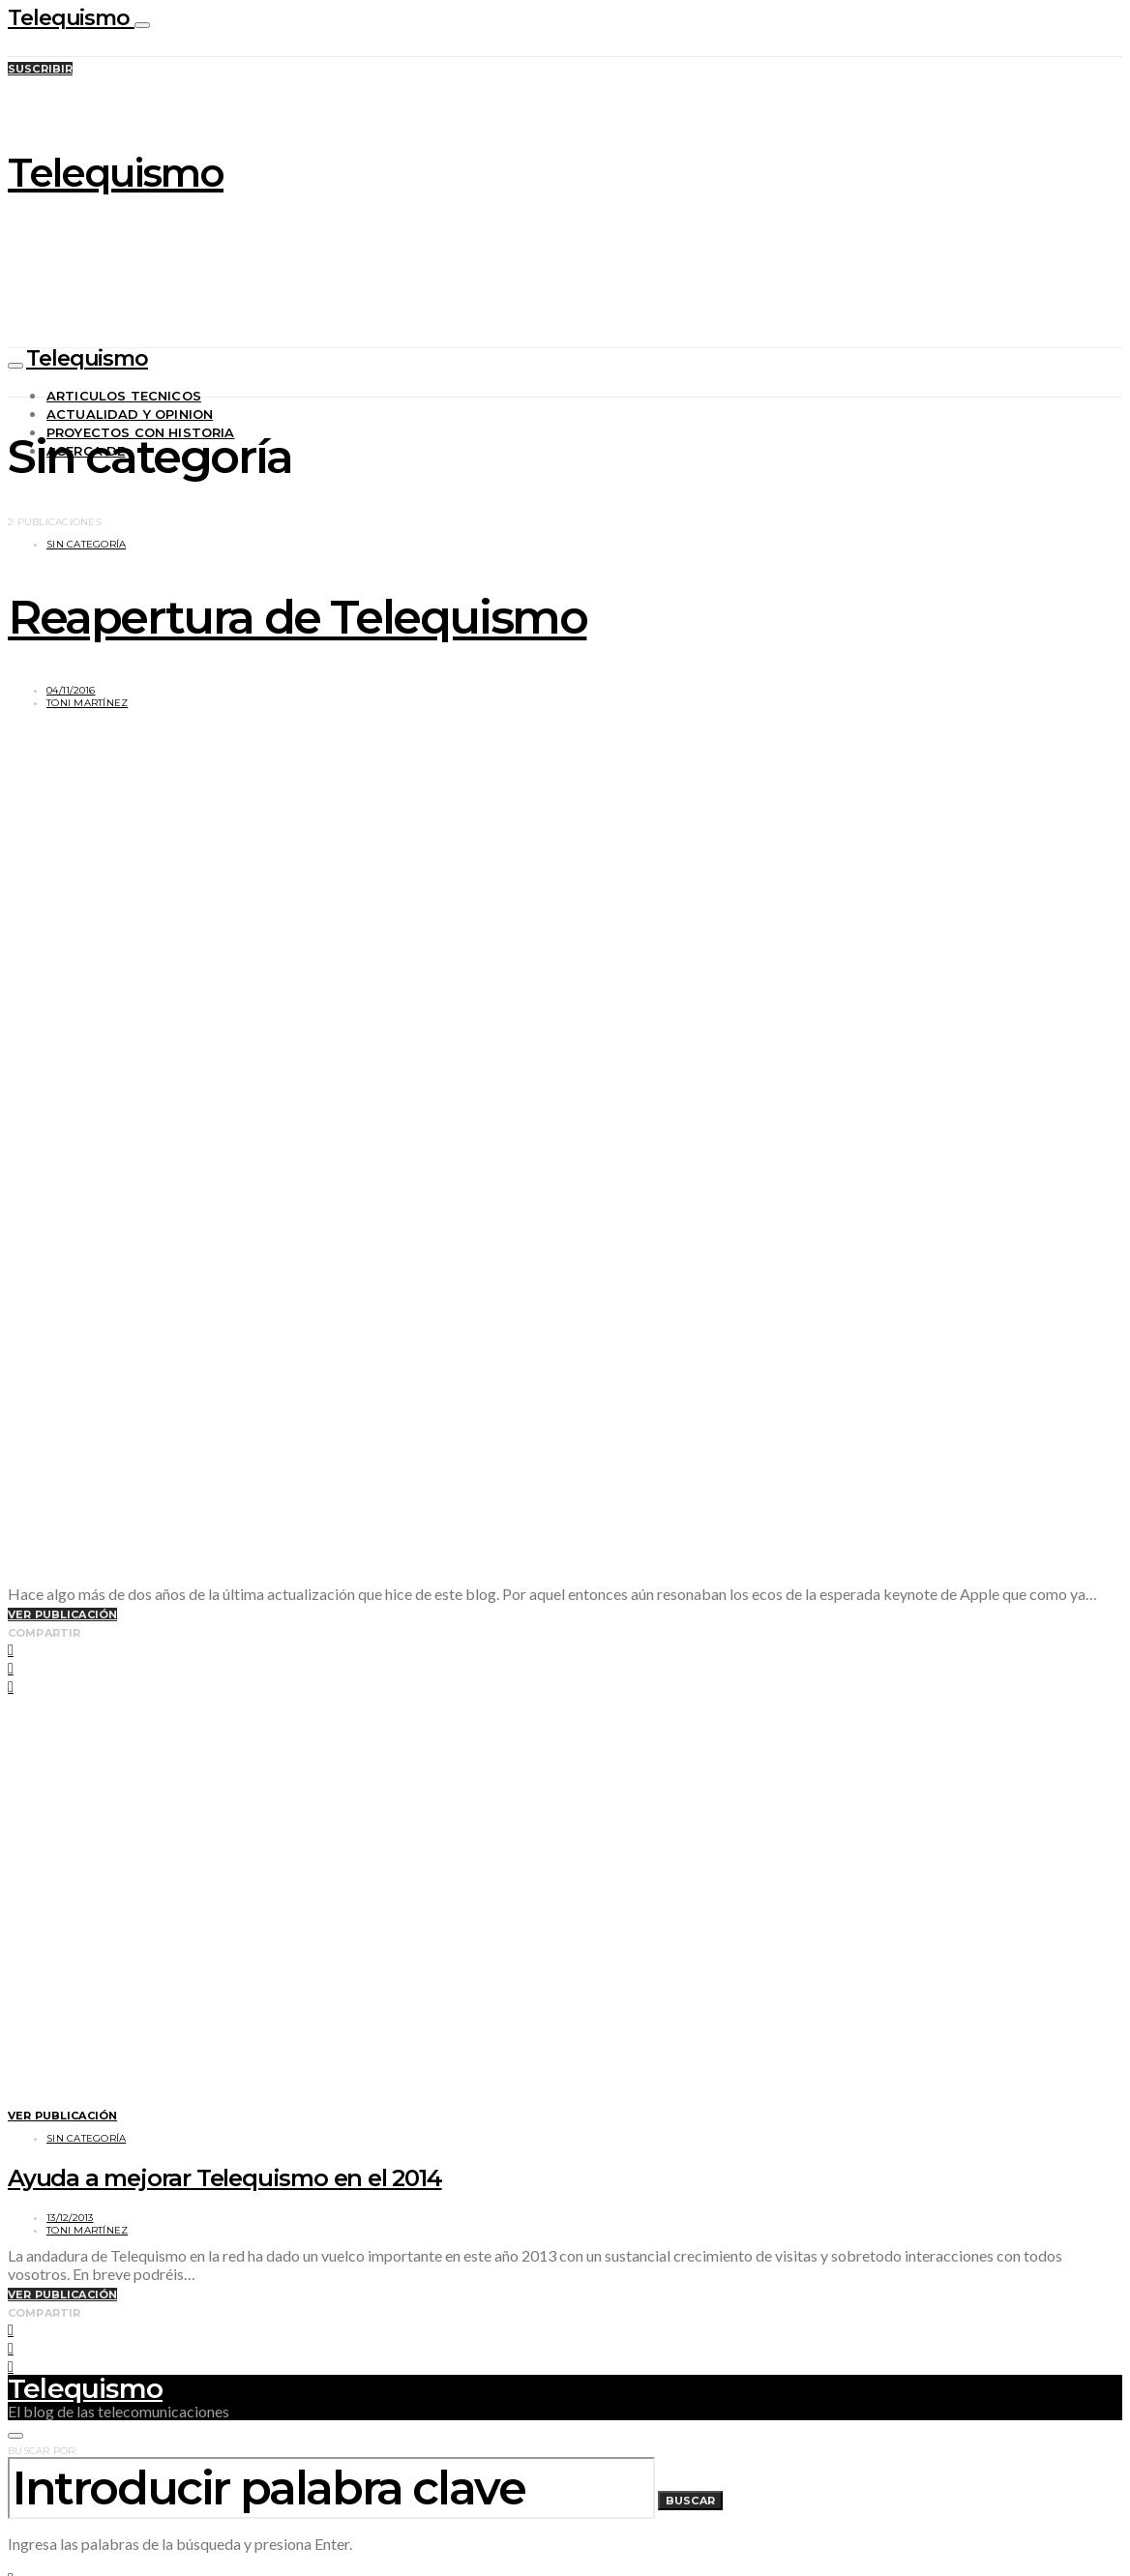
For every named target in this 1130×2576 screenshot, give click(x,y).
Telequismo (71, 18)
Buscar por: (42, 2450)
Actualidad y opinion (129, 414)
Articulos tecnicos (123, 395)
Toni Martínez (87, 702)
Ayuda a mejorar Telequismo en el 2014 (225, 2178)
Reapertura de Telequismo (297, 617)
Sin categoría (86, 544)
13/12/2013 (70, 2217)
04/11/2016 (71, 690)
